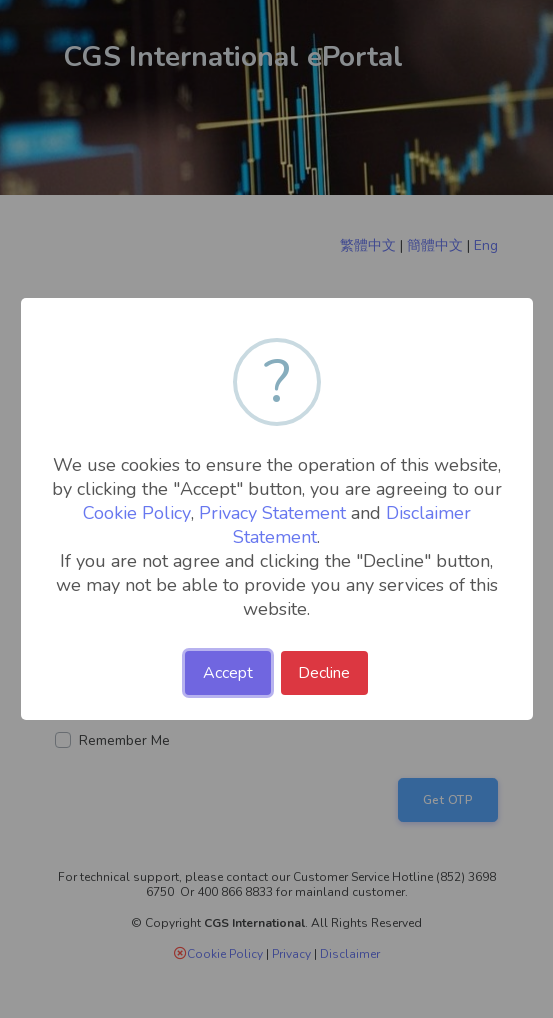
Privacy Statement (272, 513)
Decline (324, 673)
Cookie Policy (137, 513)
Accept (228, 673)
